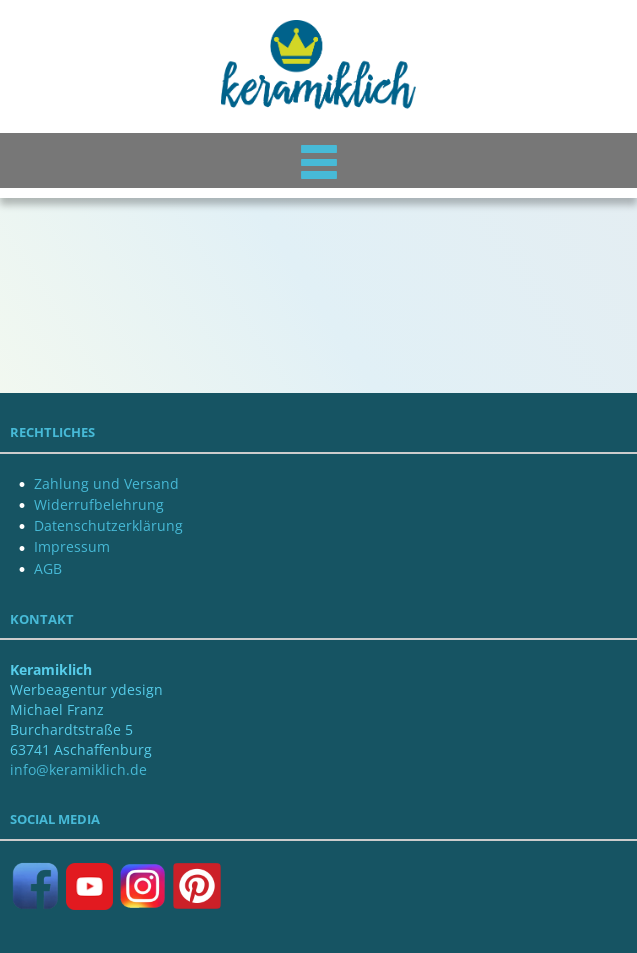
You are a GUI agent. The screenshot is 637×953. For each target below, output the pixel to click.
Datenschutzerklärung (108, 525)
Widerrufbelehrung (99, 504)
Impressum (72, 546)
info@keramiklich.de (78, 769)
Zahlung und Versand (106, 483)
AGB (48, 568)
